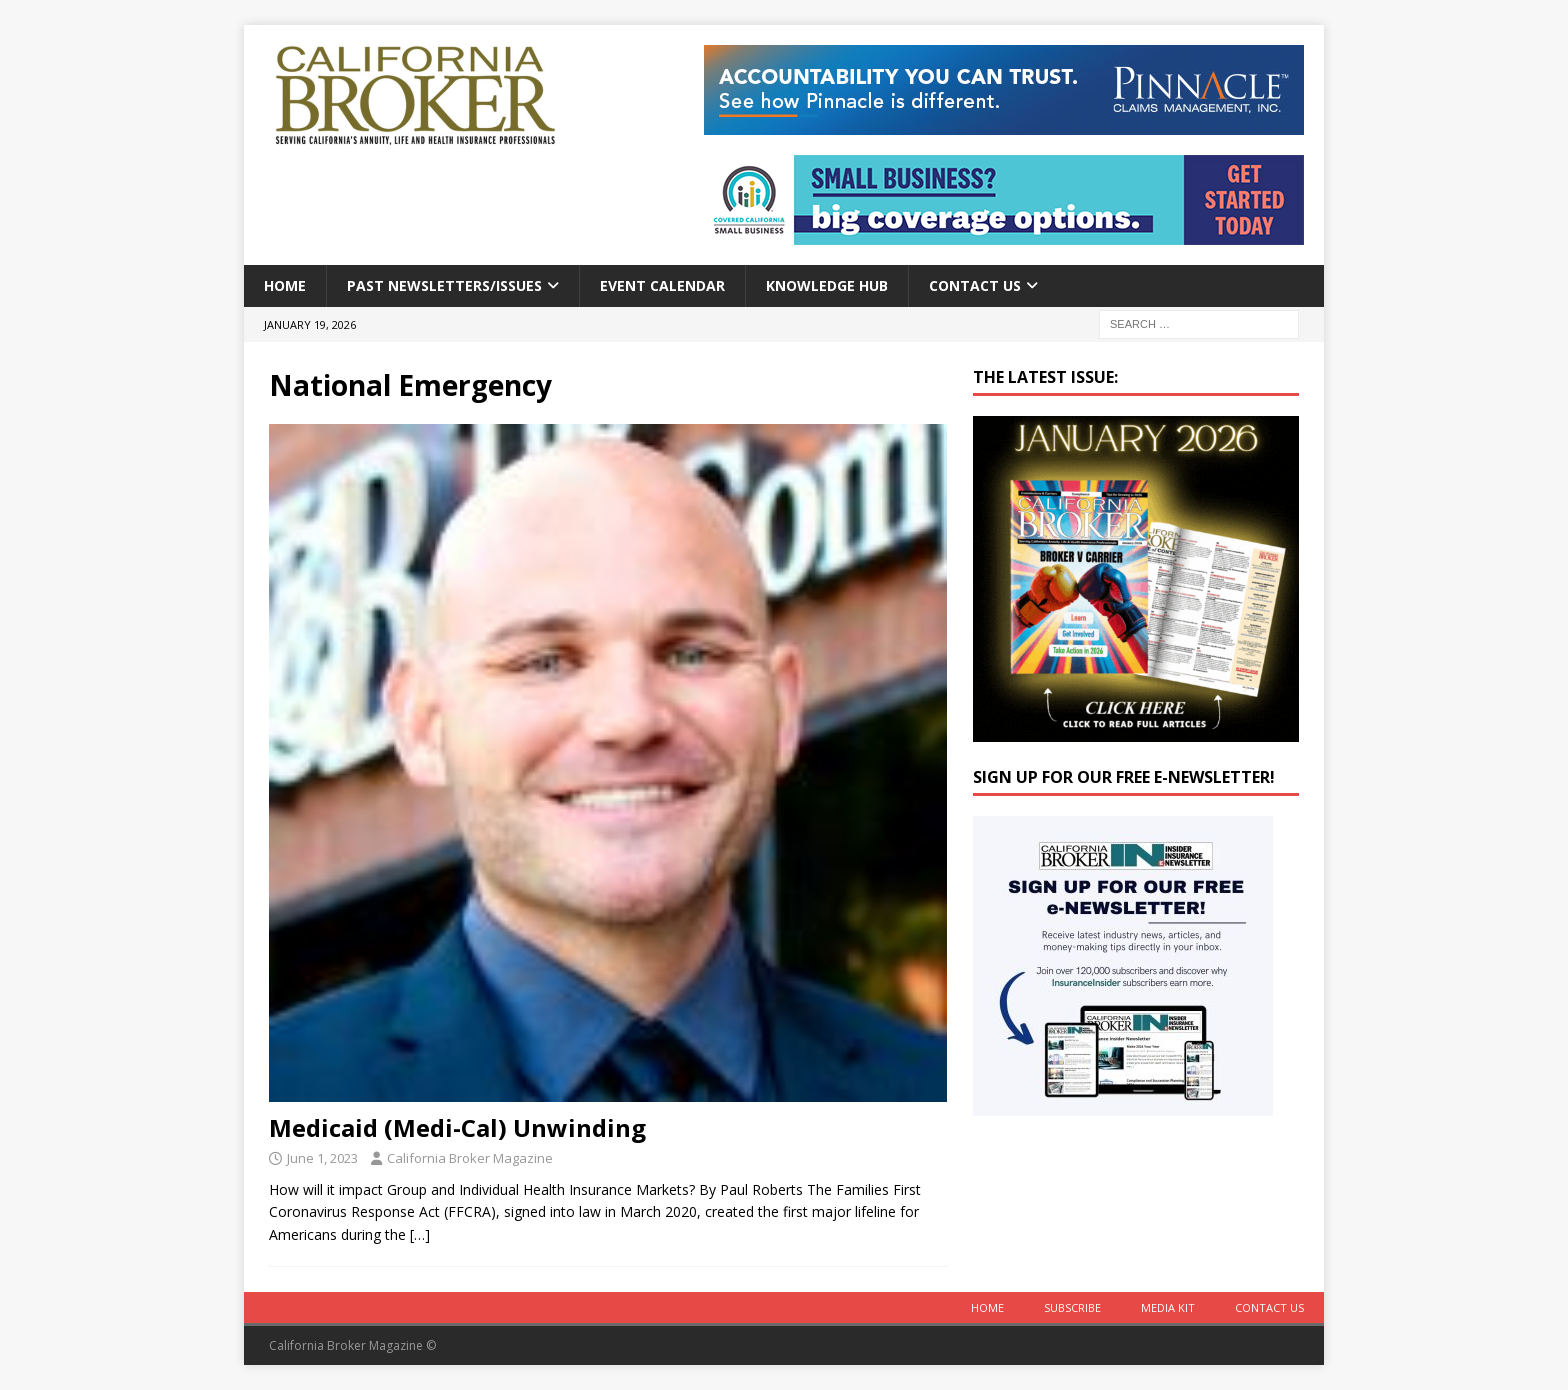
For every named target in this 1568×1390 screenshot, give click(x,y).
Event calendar (662, 285)
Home (285, 285)
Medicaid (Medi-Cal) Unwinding (457, 1127)
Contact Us (975, 285)
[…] (420, 1234)
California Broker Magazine (470, 1158)
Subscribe (1072, 1307)
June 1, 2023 (322, 1158)
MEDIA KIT (1168, 1307)
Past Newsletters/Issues (444, 285)
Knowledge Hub (827, 285)
